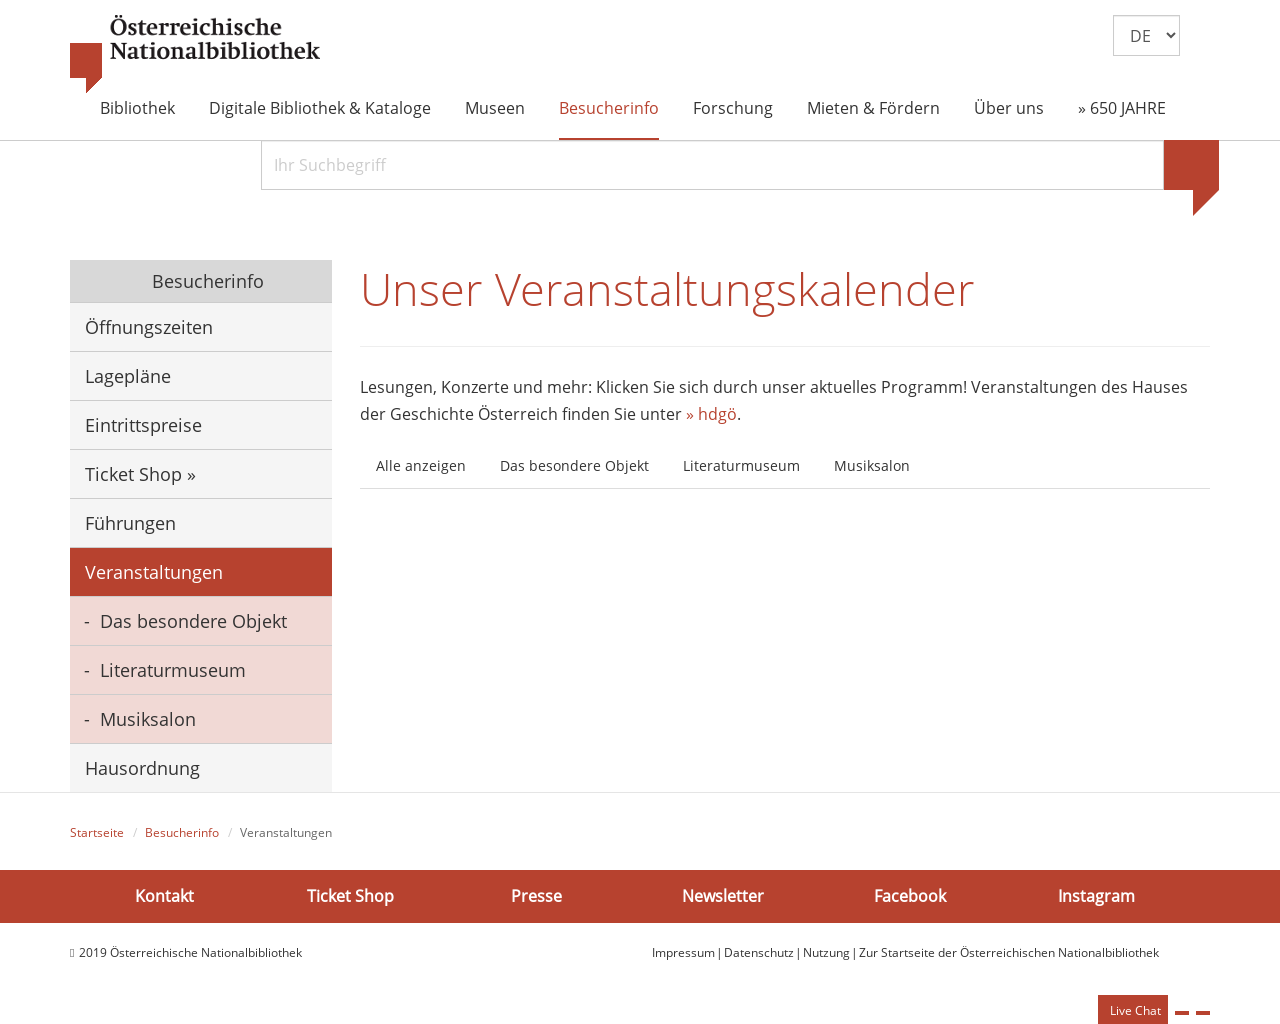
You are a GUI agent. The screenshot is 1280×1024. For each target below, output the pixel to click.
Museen (495, 108)
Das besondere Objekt (193, 621)
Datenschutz (759, 952)
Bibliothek (137, 108)
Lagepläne (128, 376)
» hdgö (711, 414)
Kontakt (164, 896)
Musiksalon (148, 719)
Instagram (1096, 896)
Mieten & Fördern (873, 108)
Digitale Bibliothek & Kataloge (320, 108)
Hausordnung (142, 768)
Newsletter (723, 896)
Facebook (910, 896)
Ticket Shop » (140, 474)
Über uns (1009, 108)
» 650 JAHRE (1122, 108)
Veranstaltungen (154, 572)
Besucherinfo (609, 108)
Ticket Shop (350, 896)
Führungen (130, 523)
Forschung (733, 108)
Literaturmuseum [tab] (741, 465)
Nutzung (826, 952)
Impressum (683, 952)
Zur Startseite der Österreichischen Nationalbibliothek (1009, 952)
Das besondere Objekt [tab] (574, 465)
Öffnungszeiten (149, 327)
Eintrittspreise (143, 425)
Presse (536, 896)
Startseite (97, 832)
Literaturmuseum (173, 670)
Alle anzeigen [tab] (421, 465)
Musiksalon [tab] (872, 465)
